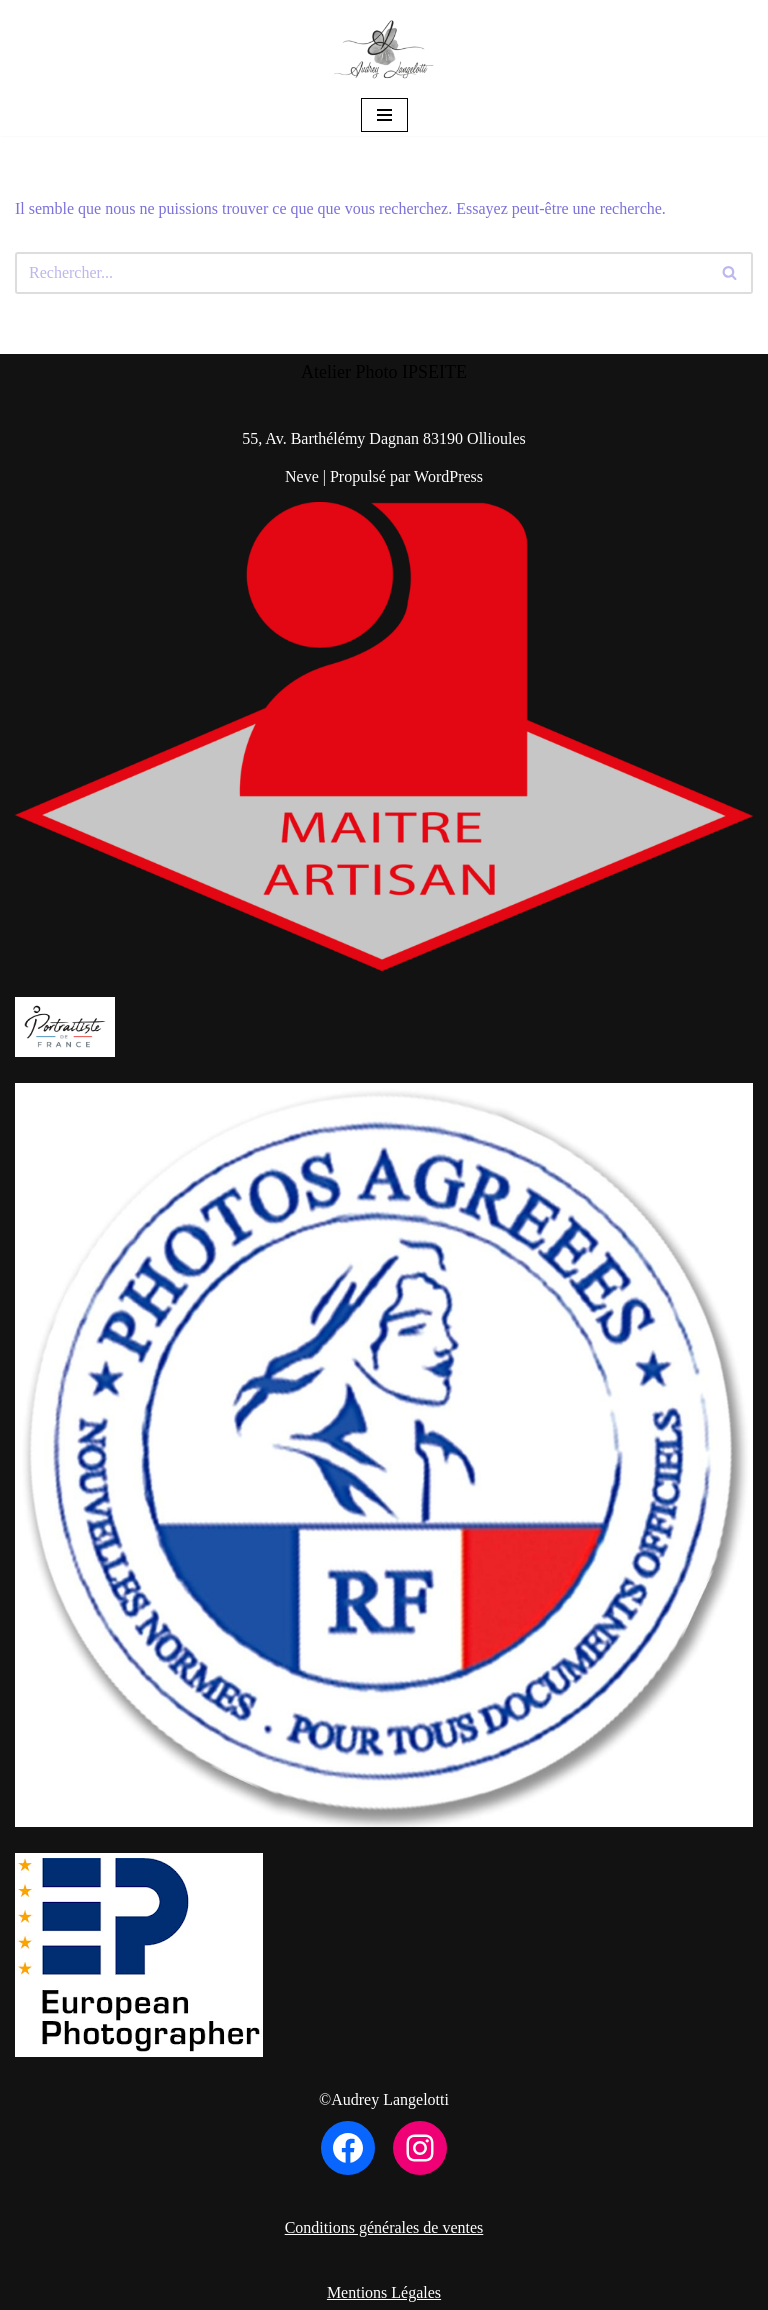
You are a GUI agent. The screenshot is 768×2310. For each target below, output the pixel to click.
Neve (302, 476)
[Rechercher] (361, 273)
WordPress (448, 476)
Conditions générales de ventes (384, 2227)
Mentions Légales (384, 2292)
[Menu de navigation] (384, 115)
